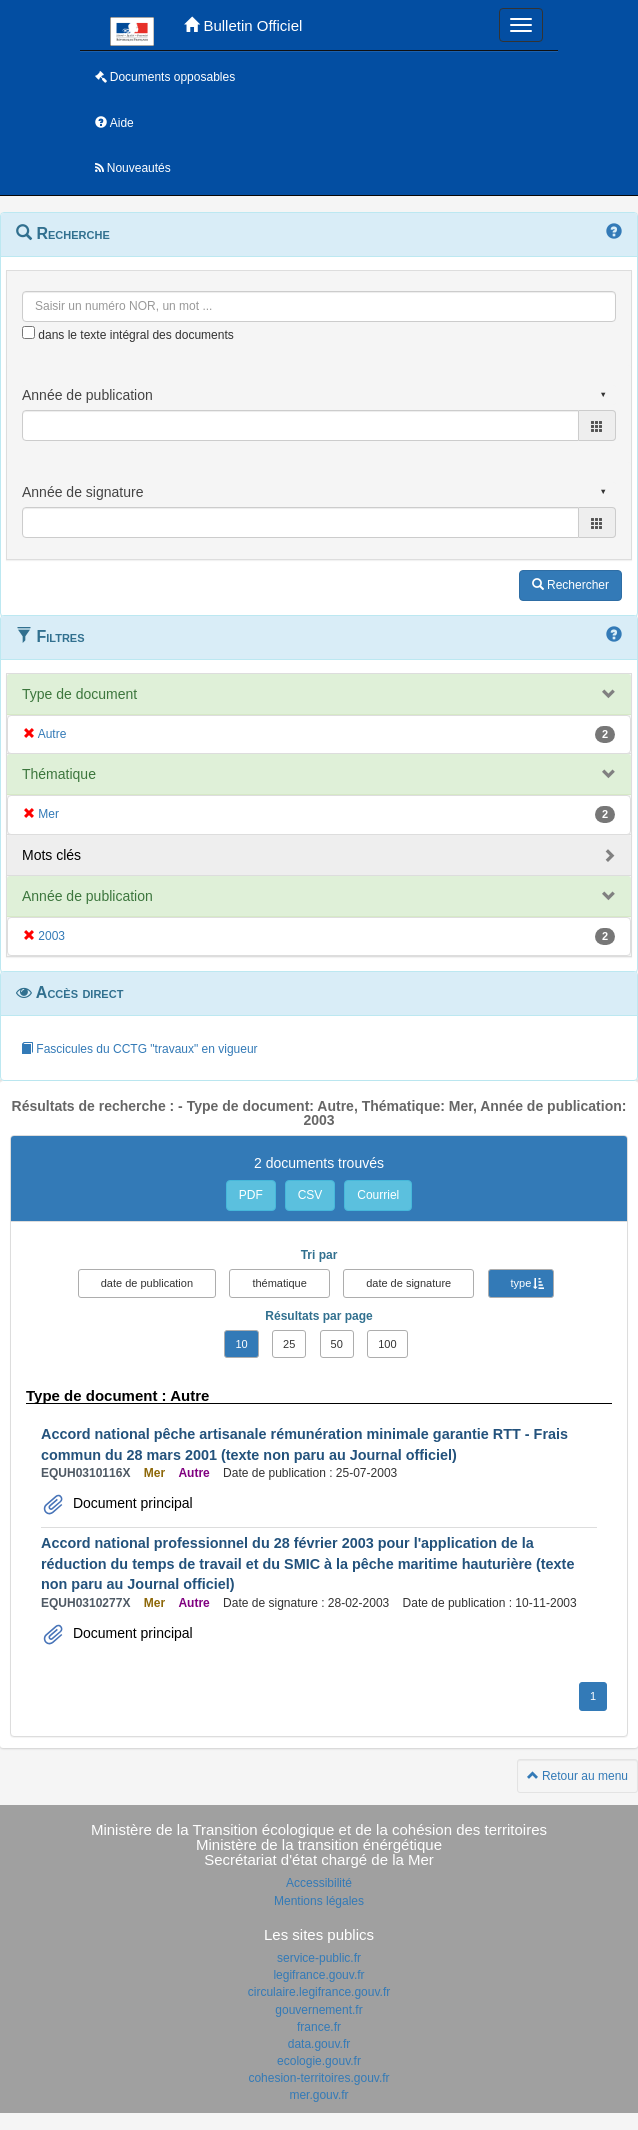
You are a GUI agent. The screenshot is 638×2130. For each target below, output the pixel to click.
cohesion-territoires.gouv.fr (318, 2078)
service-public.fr (319, 1958)
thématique (279, 1283)
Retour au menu (577, 1776)
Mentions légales (319, 1901)
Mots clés (51, 855)
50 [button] (337, 1344)
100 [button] (387, 1344)
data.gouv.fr (319, 2044)
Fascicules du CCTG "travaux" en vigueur (139, 1049)
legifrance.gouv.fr (318, 1975)
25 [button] (289, 1344)
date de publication (147, 1283)
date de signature (408, 1283)
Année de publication (87, 896)
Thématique (59, 774)
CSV (310, 1195)
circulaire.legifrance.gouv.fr (319, 1992)
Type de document (79, 694)
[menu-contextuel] (28, 332)
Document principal (131, 1503)
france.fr (319, 2027)
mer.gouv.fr (318, 2095)
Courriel (378, 1195)
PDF (251, 1195)
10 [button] (241, 1344)
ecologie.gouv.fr (319, 2061)
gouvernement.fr (318, 2010)
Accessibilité (319, 1883)
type (521, 1283)
